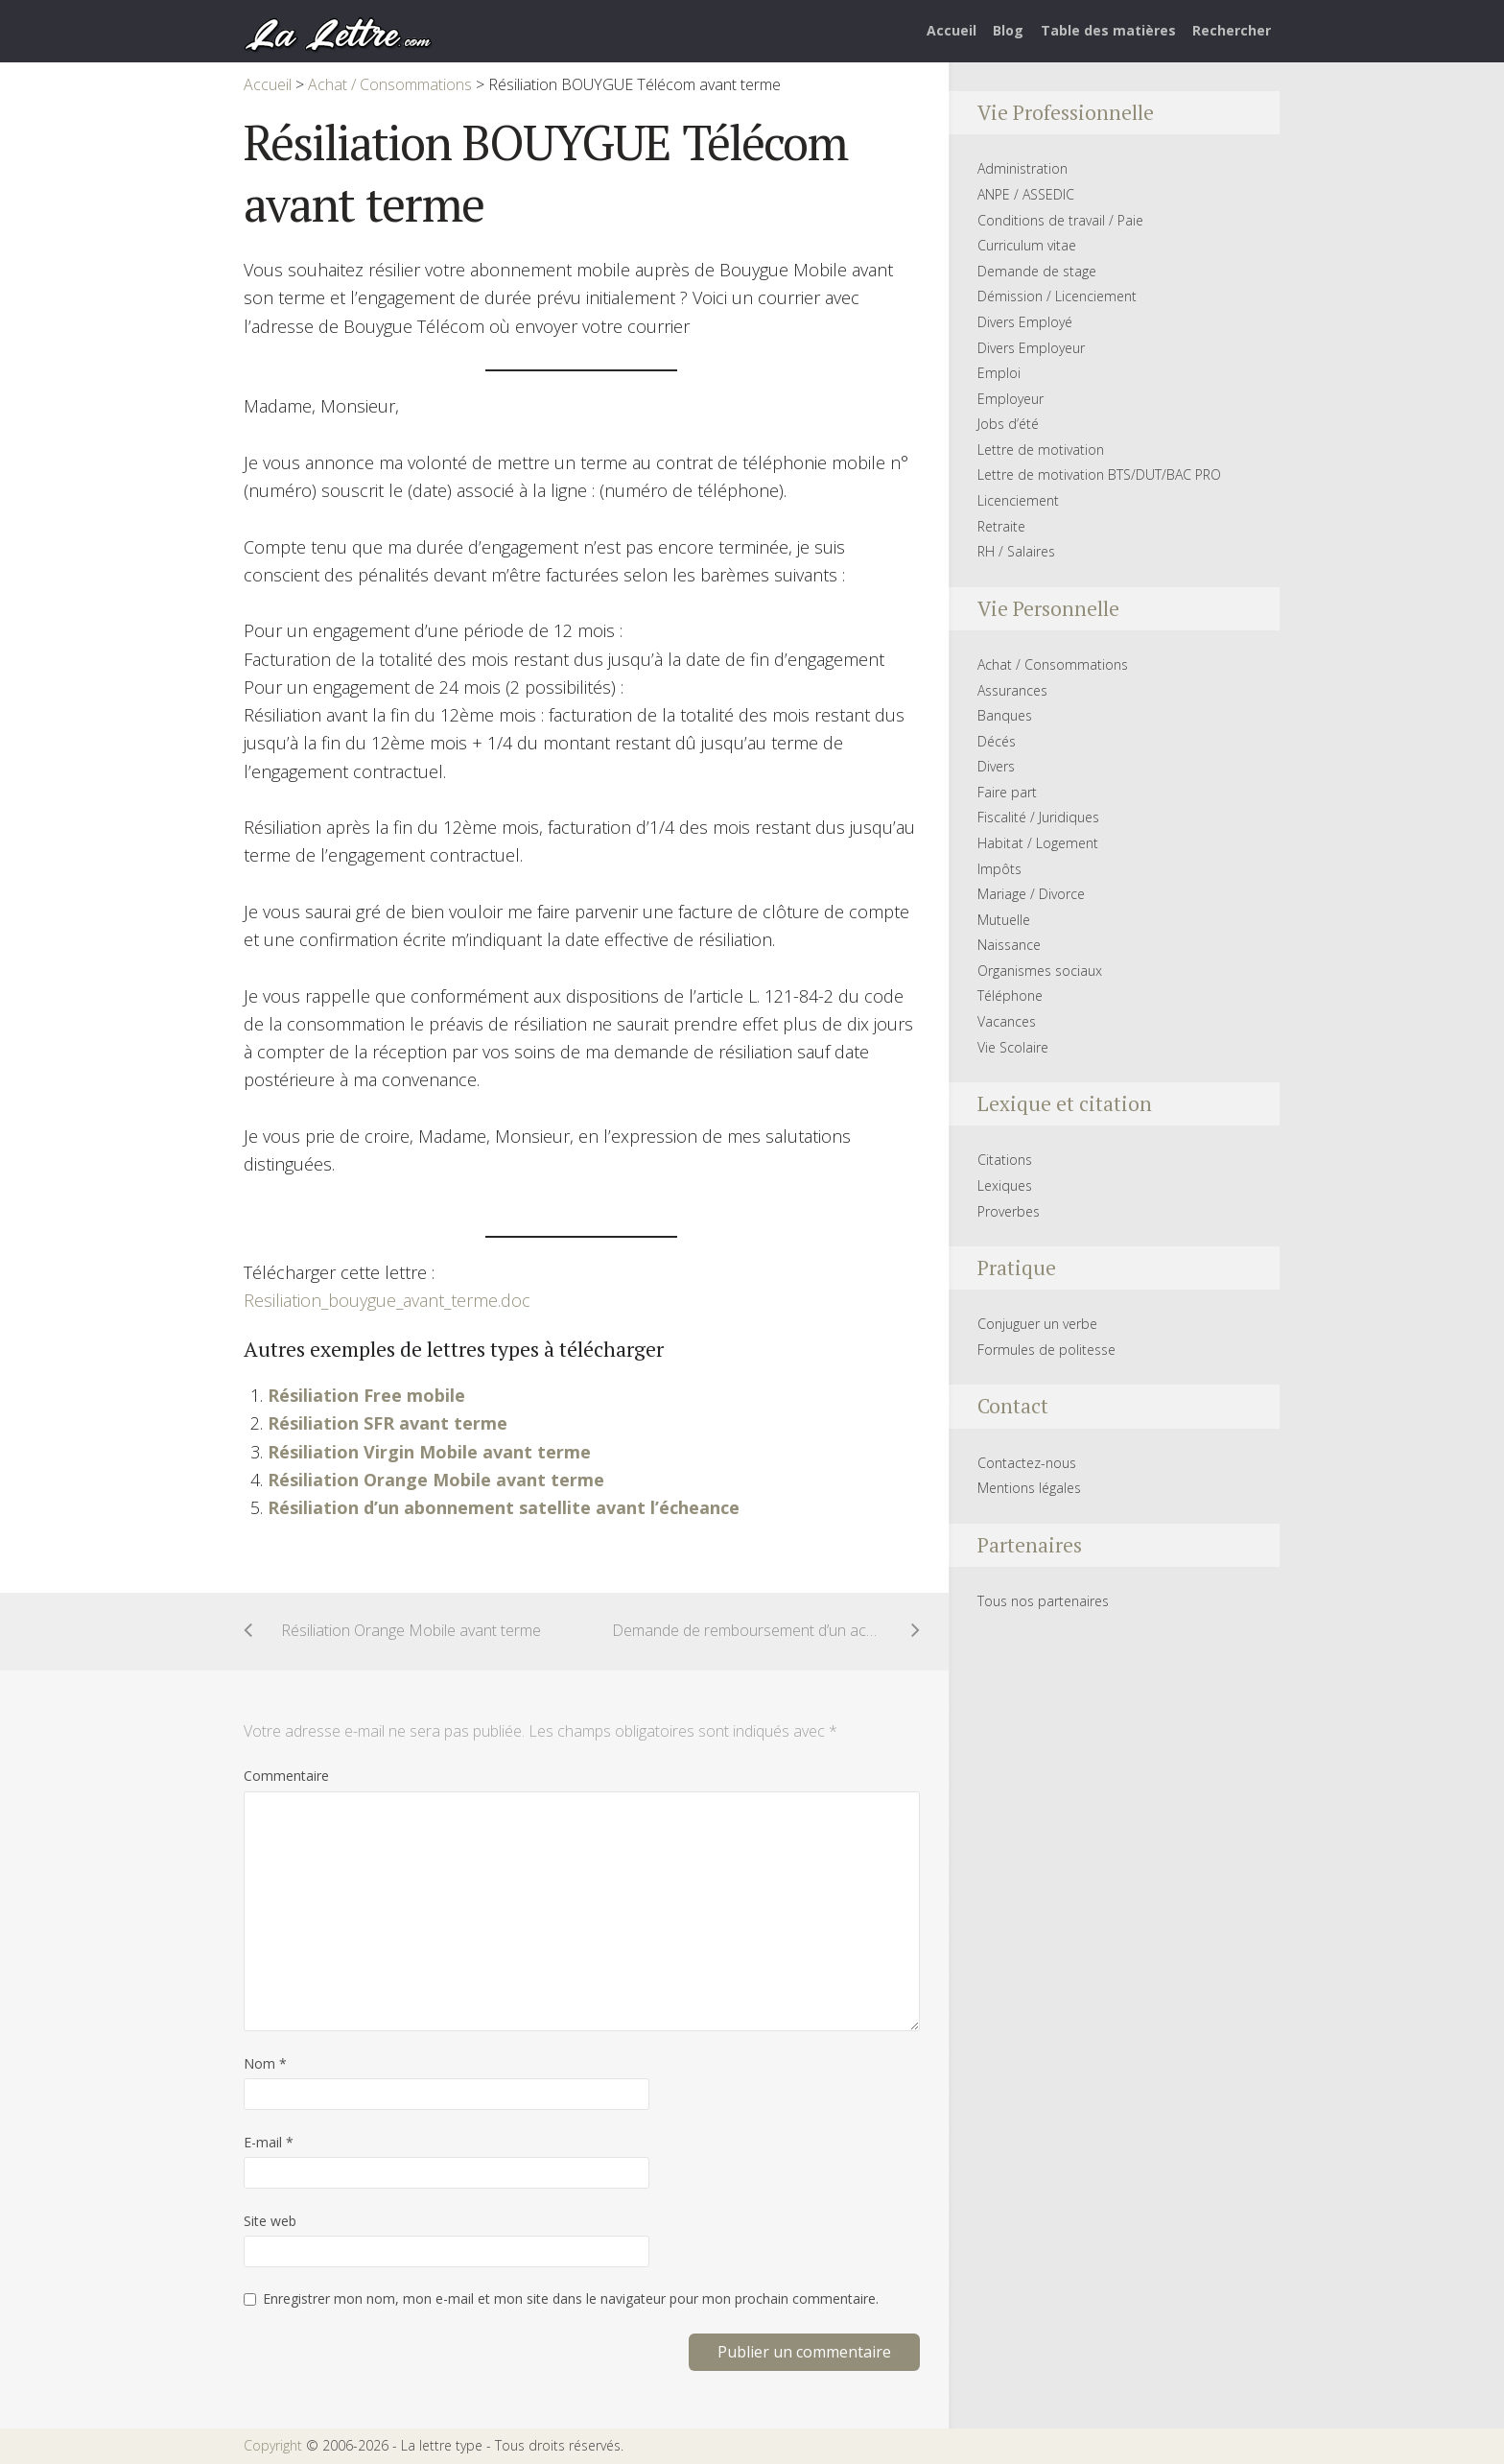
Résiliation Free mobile (366, 1395)
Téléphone (1010, 995)
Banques (1004, 715)
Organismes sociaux (1039, 970)
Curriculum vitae (1026, 245)
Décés (996, 741)
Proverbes (1008, 1211)
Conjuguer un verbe (1037, 1324)
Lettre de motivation (1040, 449)
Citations (1004, 1159)
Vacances (1006, 1021)
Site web (270, 2221)
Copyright (273, 2445)
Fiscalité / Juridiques (1038, 817)
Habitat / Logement (1037, 843)
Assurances (1012, 690)
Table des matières (1108, 30)
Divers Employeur (1031, 348)
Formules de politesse (1046, 1349)
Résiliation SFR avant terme (387, 1422)
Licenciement (1018, 500)
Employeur (1010, 399)
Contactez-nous (1026, 1463)
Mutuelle (1003, 920)
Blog (1008, 30)
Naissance (1009, 945)
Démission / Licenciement (1057, 296)
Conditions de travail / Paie (1060, 220)
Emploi (999, 373)
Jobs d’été (1008, 424)
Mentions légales (1029, 1488)
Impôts (999, 869)
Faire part (1007, 792)
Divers (996, 766)
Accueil (951, 30)
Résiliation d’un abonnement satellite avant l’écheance (504, 1507)
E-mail (269, 2142)
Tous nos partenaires (1043, 1601)
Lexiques (1004, 1185)
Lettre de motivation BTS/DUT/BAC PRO (1099, 474)
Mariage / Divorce (1031, 894)
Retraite (1001, 526)
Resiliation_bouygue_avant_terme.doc (387, 1300)
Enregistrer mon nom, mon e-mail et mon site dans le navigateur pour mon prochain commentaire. (571, 2298)
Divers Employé (1024, 322)
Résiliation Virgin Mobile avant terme (429, 1451)
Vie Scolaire (1012, 1047)
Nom (265, 2063)
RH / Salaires (1016, 551)
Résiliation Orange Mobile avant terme (436, 1479)
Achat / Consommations (1052, 664)
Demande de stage (1036, 271)
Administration (1022, 168)
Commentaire (286, 1775)
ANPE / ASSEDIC (1025, 194)
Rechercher (1231, 30)
